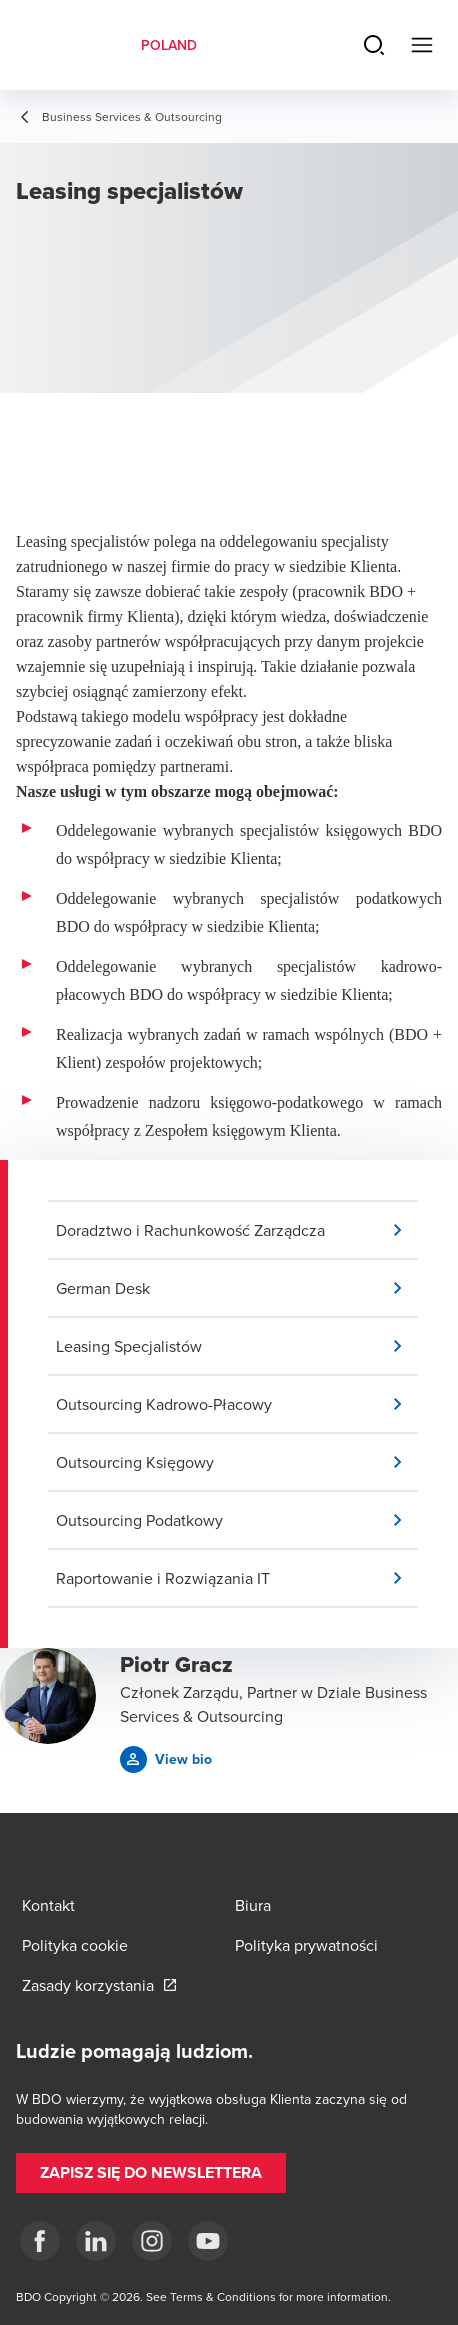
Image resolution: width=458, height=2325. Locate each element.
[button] (237, 1230)
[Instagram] (152, 2241)
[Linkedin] (96, 2241)
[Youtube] (208, 2241)
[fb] (40, 2241)
